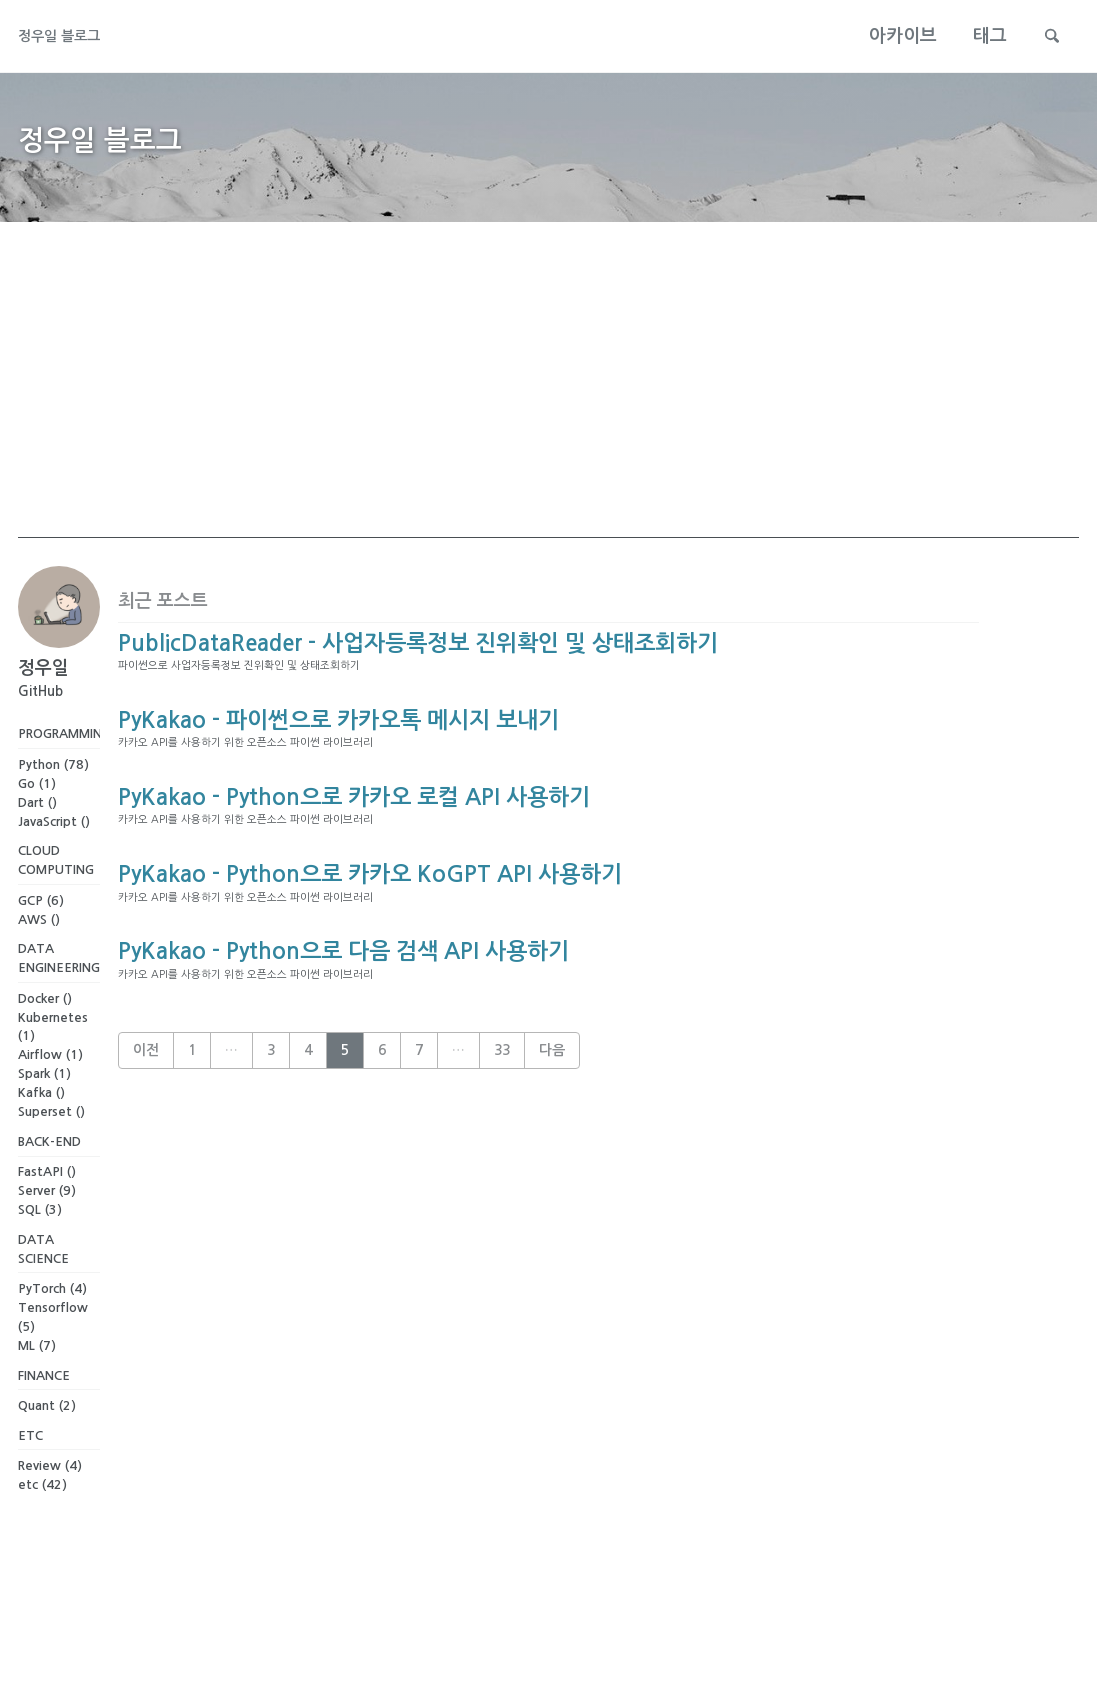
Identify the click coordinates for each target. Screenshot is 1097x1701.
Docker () (45, 1039)
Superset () (51, 1152)
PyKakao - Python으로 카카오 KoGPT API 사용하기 (370, 949)
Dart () (37, 831)
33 (502, 1150)
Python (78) (53, 793)
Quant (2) (47, 1464)
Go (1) (37, 812)
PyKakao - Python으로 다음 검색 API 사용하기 (343, 1042)
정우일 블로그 (71, 36)
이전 (146, 1150)
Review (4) (50, 1530)
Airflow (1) (50, 1096)
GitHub (40, 716)
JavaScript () (54, 850)
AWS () (39, 954)
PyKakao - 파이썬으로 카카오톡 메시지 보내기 (338, 763)
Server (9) (47, 1237)
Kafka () (41, 1134)
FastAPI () (47, 1218)
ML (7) (37, 1398)
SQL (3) (40, 1256)
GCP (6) (41, 935)
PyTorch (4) (52, 1341)
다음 (552, 1150)
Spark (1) (44, 1115)
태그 (978, 36)
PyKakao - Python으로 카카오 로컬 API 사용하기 (354, 856)
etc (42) (42, 1549)
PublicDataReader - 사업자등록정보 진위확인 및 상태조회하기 (418, 670)
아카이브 (891, 36)
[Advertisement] (548, 423)
